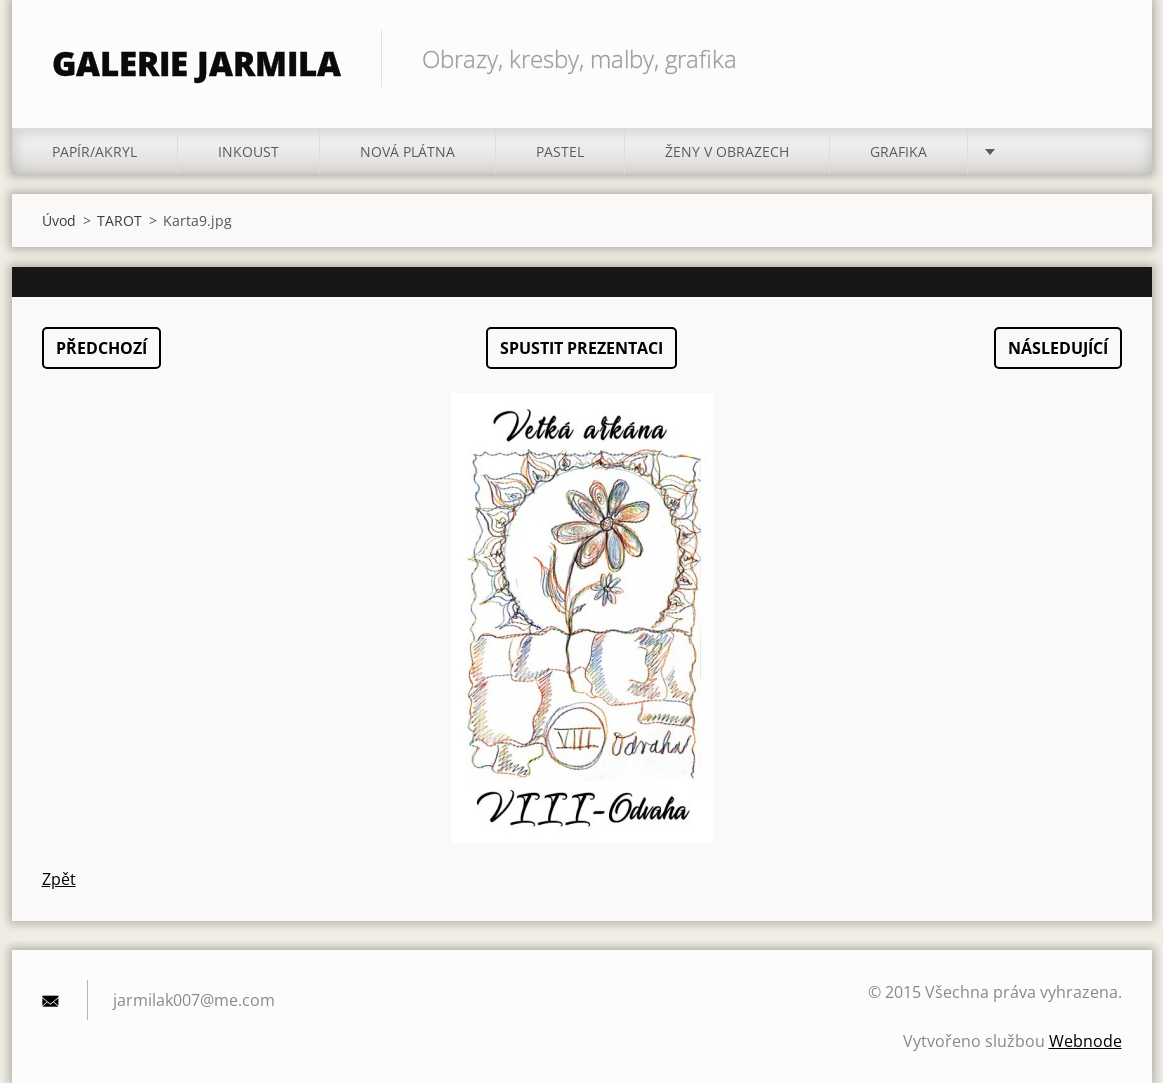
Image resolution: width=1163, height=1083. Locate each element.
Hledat (1100, 58)
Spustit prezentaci (581, 348)
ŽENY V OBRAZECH (727, 151)
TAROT (119, 220)
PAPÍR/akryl (94, 151)
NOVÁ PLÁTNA (407, 151)
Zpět (59, 879)
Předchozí (101, 348)
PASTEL (560, 151)
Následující (1058, 348)
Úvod (59, 220)
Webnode (1085, 1041)
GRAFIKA (898, 151)
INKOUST (248, 151)
